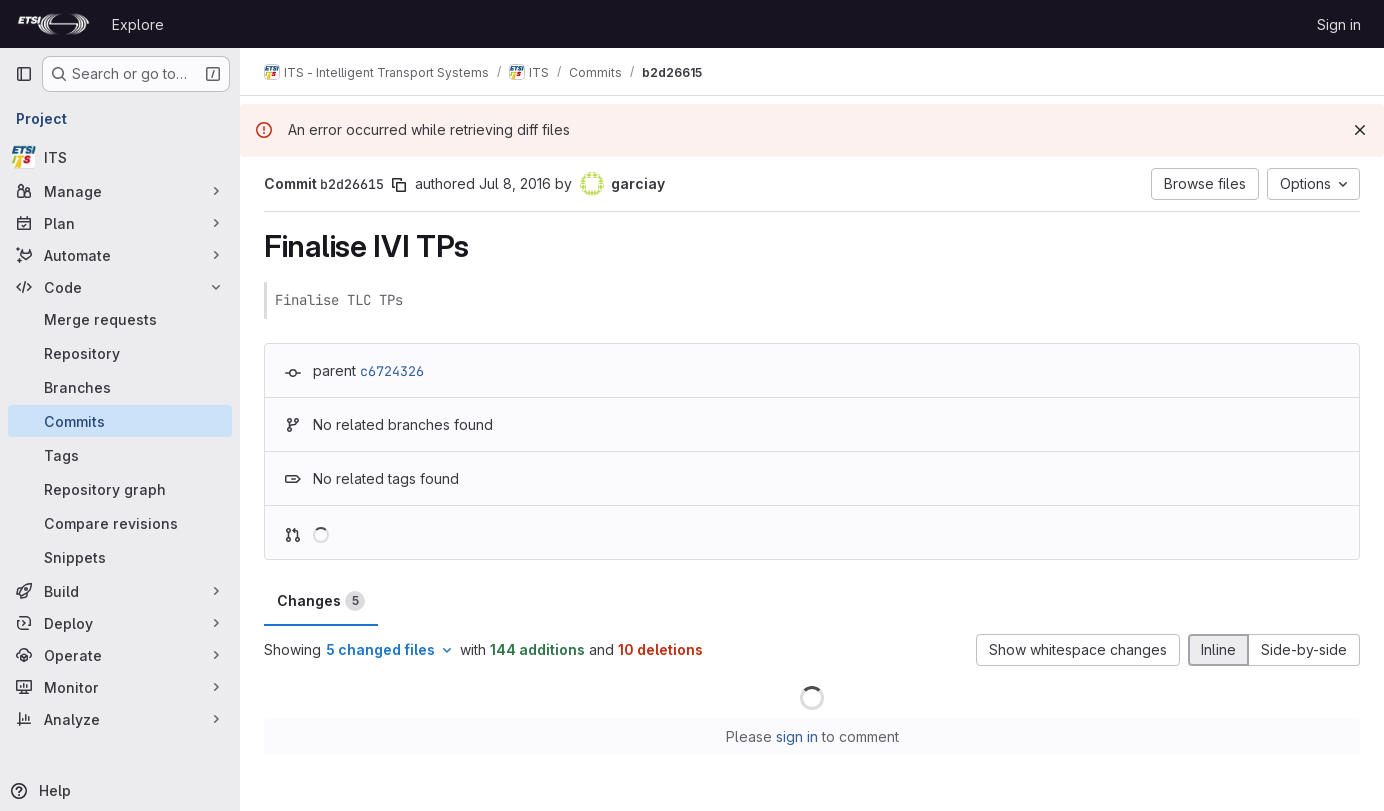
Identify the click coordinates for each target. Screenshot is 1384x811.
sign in (797, 736)
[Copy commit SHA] (399, 185)
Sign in (1339, 24)
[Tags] (120, 455)
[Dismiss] (1360, 130)
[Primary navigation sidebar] (24, 74)
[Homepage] (53, 24)
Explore (138, 24)
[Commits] (120, 421)
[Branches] (120, 387)
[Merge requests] (120, 319)
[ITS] (120, 157)
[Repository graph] (120, 489)
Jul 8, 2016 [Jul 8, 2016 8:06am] (515, 183)
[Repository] (120, 353)
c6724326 (392, 371)
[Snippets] (120, 557)
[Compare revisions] (120, 523)
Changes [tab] (321, 601)
